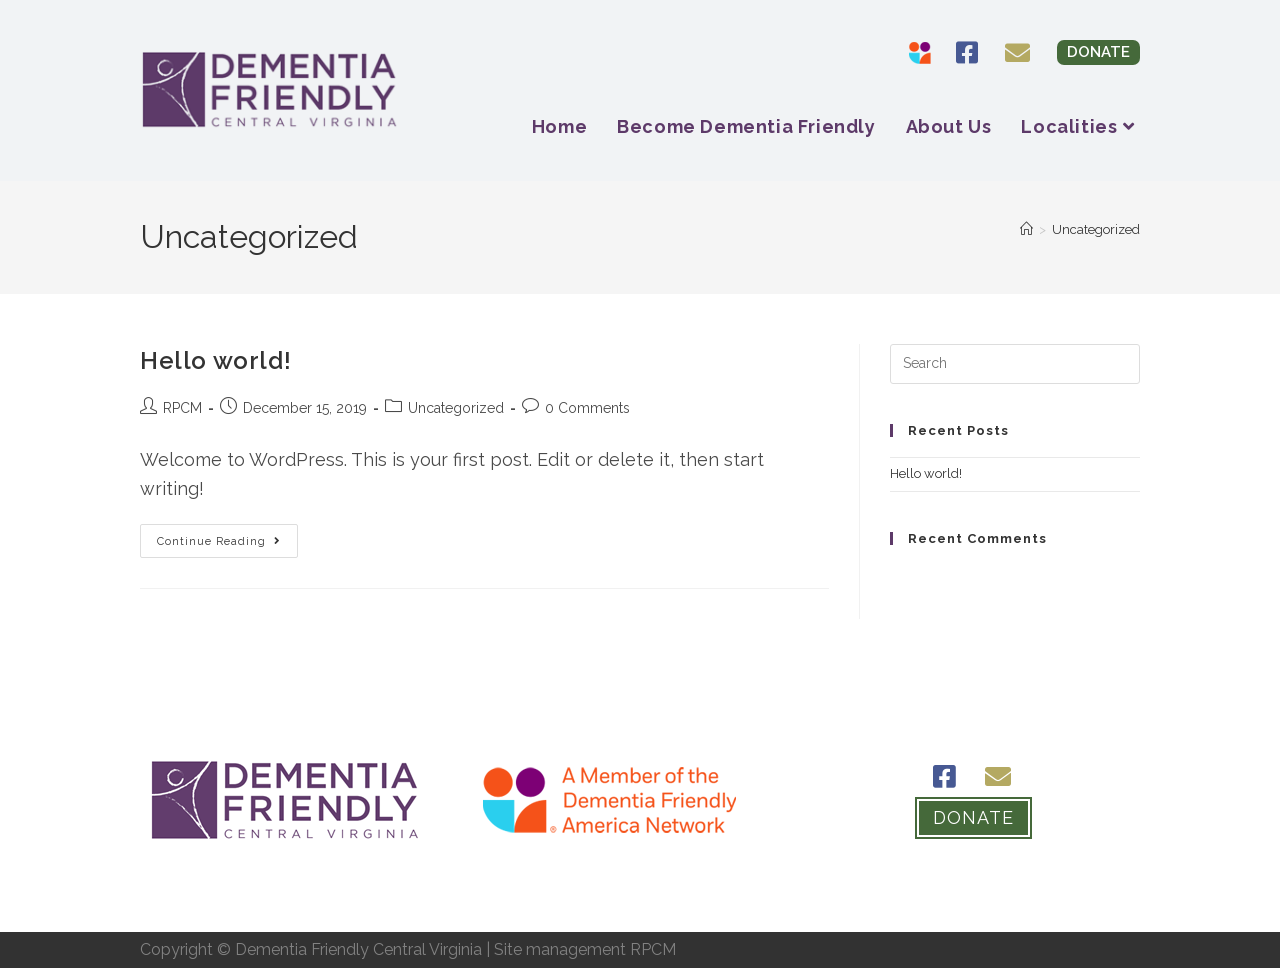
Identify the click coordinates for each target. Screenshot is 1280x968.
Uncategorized (1096, 229)
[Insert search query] (1015, 364)
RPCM (182, 408)
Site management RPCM (585, 949)
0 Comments (587, 408)
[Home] (1026, 229)
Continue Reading (227, 536)
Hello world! (215, 360)
